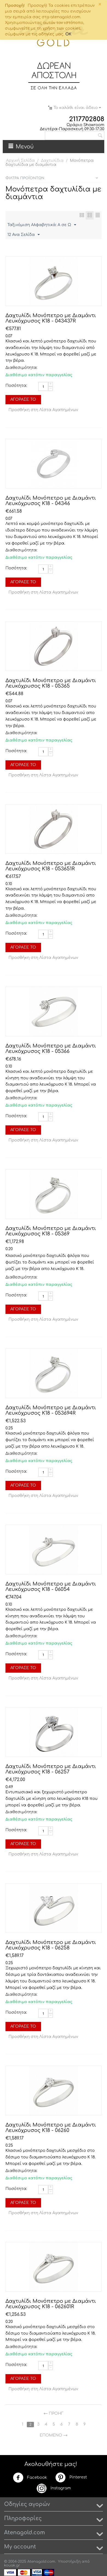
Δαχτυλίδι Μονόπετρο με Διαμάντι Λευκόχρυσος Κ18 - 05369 (50, 1231)
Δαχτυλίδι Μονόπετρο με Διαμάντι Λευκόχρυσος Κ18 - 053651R (50, 866)
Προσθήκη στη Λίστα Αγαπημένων (43, 410)
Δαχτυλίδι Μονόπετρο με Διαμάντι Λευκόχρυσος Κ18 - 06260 (50, 2127)
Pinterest (71, 2477)
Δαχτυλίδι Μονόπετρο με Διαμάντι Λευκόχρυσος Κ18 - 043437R (50, 318)
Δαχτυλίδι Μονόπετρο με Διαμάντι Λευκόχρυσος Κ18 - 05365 (50, 683)
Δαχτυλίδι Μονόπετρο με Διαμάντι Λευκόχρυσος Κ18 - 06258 (50, 1945)
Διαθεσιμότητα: (20, 368)
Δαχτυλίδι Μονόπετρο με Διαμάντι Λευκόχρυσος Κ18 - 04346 (50, 500)
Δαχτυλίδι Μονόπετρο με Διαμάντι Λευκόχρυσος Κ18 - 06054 (50, 1586)
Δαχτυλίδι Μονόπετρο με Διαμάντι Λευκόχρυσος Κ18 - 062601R (50, 2303)
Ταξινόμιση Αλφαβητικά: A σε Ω (41, 225)
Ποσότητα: (16, 386)
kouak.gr (12, 2565)
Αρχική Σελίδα (20, 161)
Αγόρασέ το (23, 399)
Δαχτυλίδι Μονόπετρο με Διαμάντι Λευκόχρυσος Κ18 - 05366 (50, 1048)
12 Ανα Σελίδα (23, 235)
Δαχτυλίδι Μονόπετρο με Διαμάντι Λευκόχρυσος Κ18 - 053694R (50, 1410)
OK (68, 34)
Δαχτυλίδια (52, 161)
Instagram (53, 2488)
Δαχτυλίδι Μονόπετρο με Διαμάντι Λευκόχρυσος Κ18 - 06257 (50, 1769)
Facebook (30, 2477)
